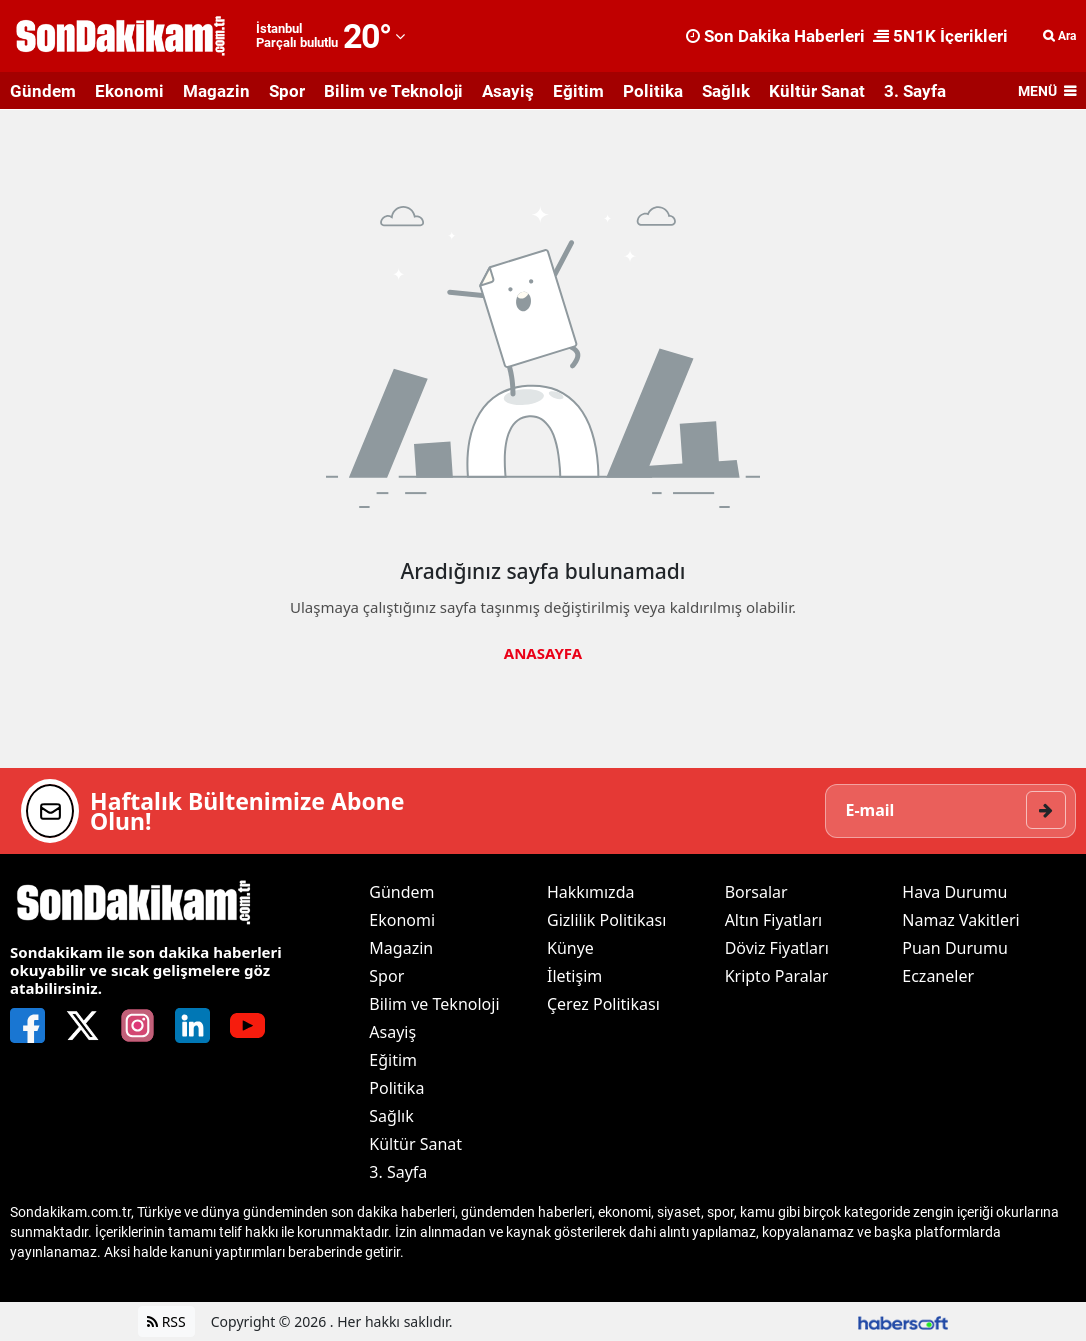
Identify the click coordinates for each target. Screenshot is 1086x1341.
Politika (653, 91)
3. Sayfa (915, 91)
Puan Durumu (955, 948)
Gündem (43, 91)
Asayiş (508, 91)
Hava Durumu (954, 892)
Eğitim (578, 91)
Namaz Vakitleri (960, 920)
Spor (287, 91)
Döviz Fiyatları (777, 948)
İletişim (574, 976)
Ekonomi (129, 91)
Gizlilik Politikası (606, 920)
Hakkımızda (590, 892)
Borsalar (756, 892)
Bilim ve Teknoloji (393, 91)
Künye (570, 948)
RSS (166, 1321)
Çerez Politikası (603, 1004)
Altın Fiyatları (774, 920)
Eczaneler (938, 976)
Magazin (216, 91)
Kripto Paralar (777, 976)
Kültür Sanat (817, 91)
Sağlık (726, 91)
